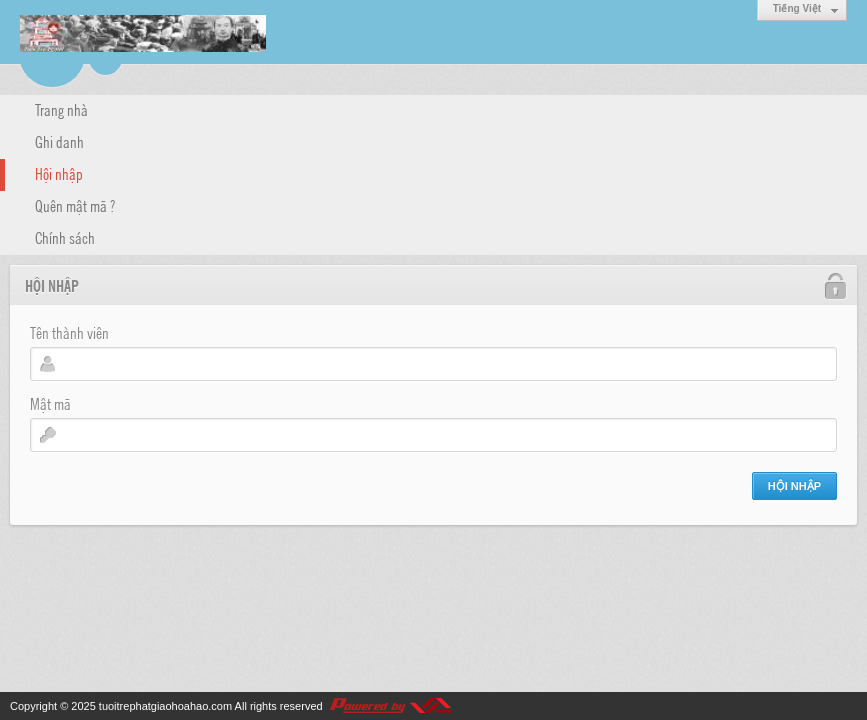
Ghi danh (59, 141)
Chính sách (65, 237)
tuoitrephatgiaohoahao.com (165, 706)
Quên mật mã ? (75, 205)
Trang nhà (61, 109)
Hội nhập (59, 173)
